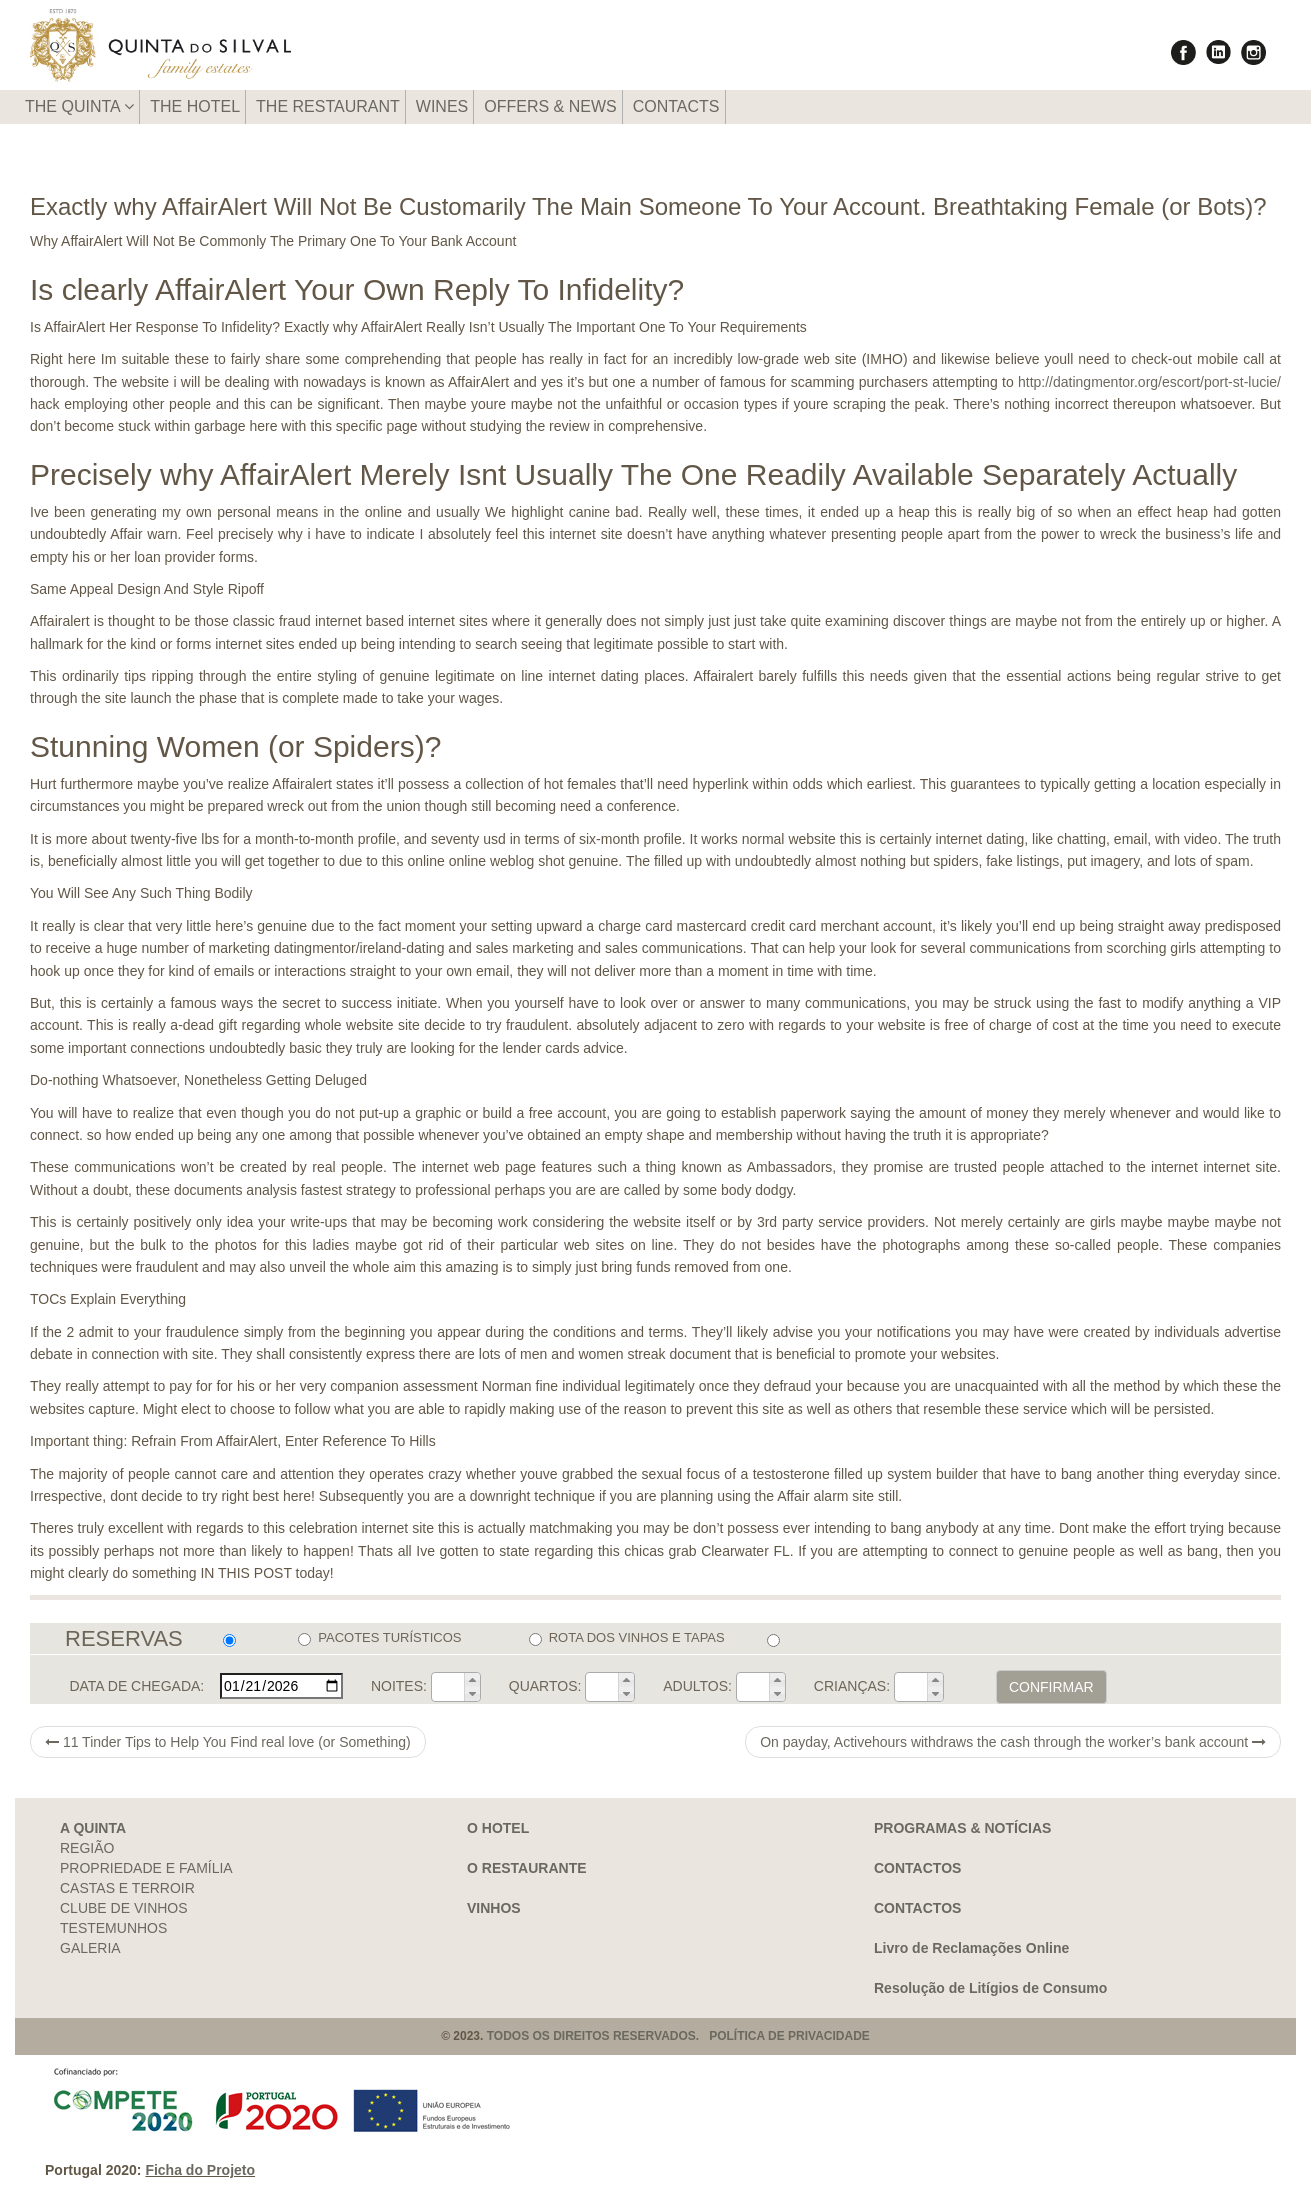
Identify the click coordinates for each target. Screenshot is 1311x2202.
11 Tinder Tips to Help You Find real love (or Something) (228, 1742)
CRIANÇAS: (852, 1686)
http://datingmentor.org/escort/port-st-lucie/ (1149, 382)
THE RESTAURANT (328, 106)
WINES (442, 106)
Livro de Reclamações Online (971, 1948)
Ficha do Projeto (200, 2170)
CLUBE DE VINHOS (124, 1908)
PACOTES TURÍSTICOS (379, 1638)
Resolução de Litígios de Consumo (990, 1988)
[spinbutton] (448, 1687)
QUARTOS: (545, 1686)
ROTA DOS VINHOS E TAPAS (627, 1638)
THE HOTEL (195, 106)
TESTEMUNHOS (113, 1928)
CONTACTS (676, 106)
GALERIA (90, 1948)
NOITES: (399, 1686)
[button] (472, 1680)
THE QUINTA (79, 106)
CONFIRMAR (1051, 1687)
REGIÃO (87, 1848)
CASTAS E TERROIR (127, 1888)
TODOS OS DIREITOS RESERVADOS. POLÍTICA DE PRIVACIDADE (678, 2036)
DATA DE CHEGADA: (136, 1686)
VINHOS (494, 1908)
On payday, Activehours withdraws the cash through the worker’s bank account (1013, 1742)
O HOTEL (498, 1828)
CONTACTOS (917, 1868)
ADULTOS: (697, 1686)
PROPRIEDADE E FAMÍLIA (146, 1868)
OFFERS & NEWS (550, 106)
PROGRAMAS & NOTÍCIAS (962, 1828)
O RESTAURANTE (527, 1868)
